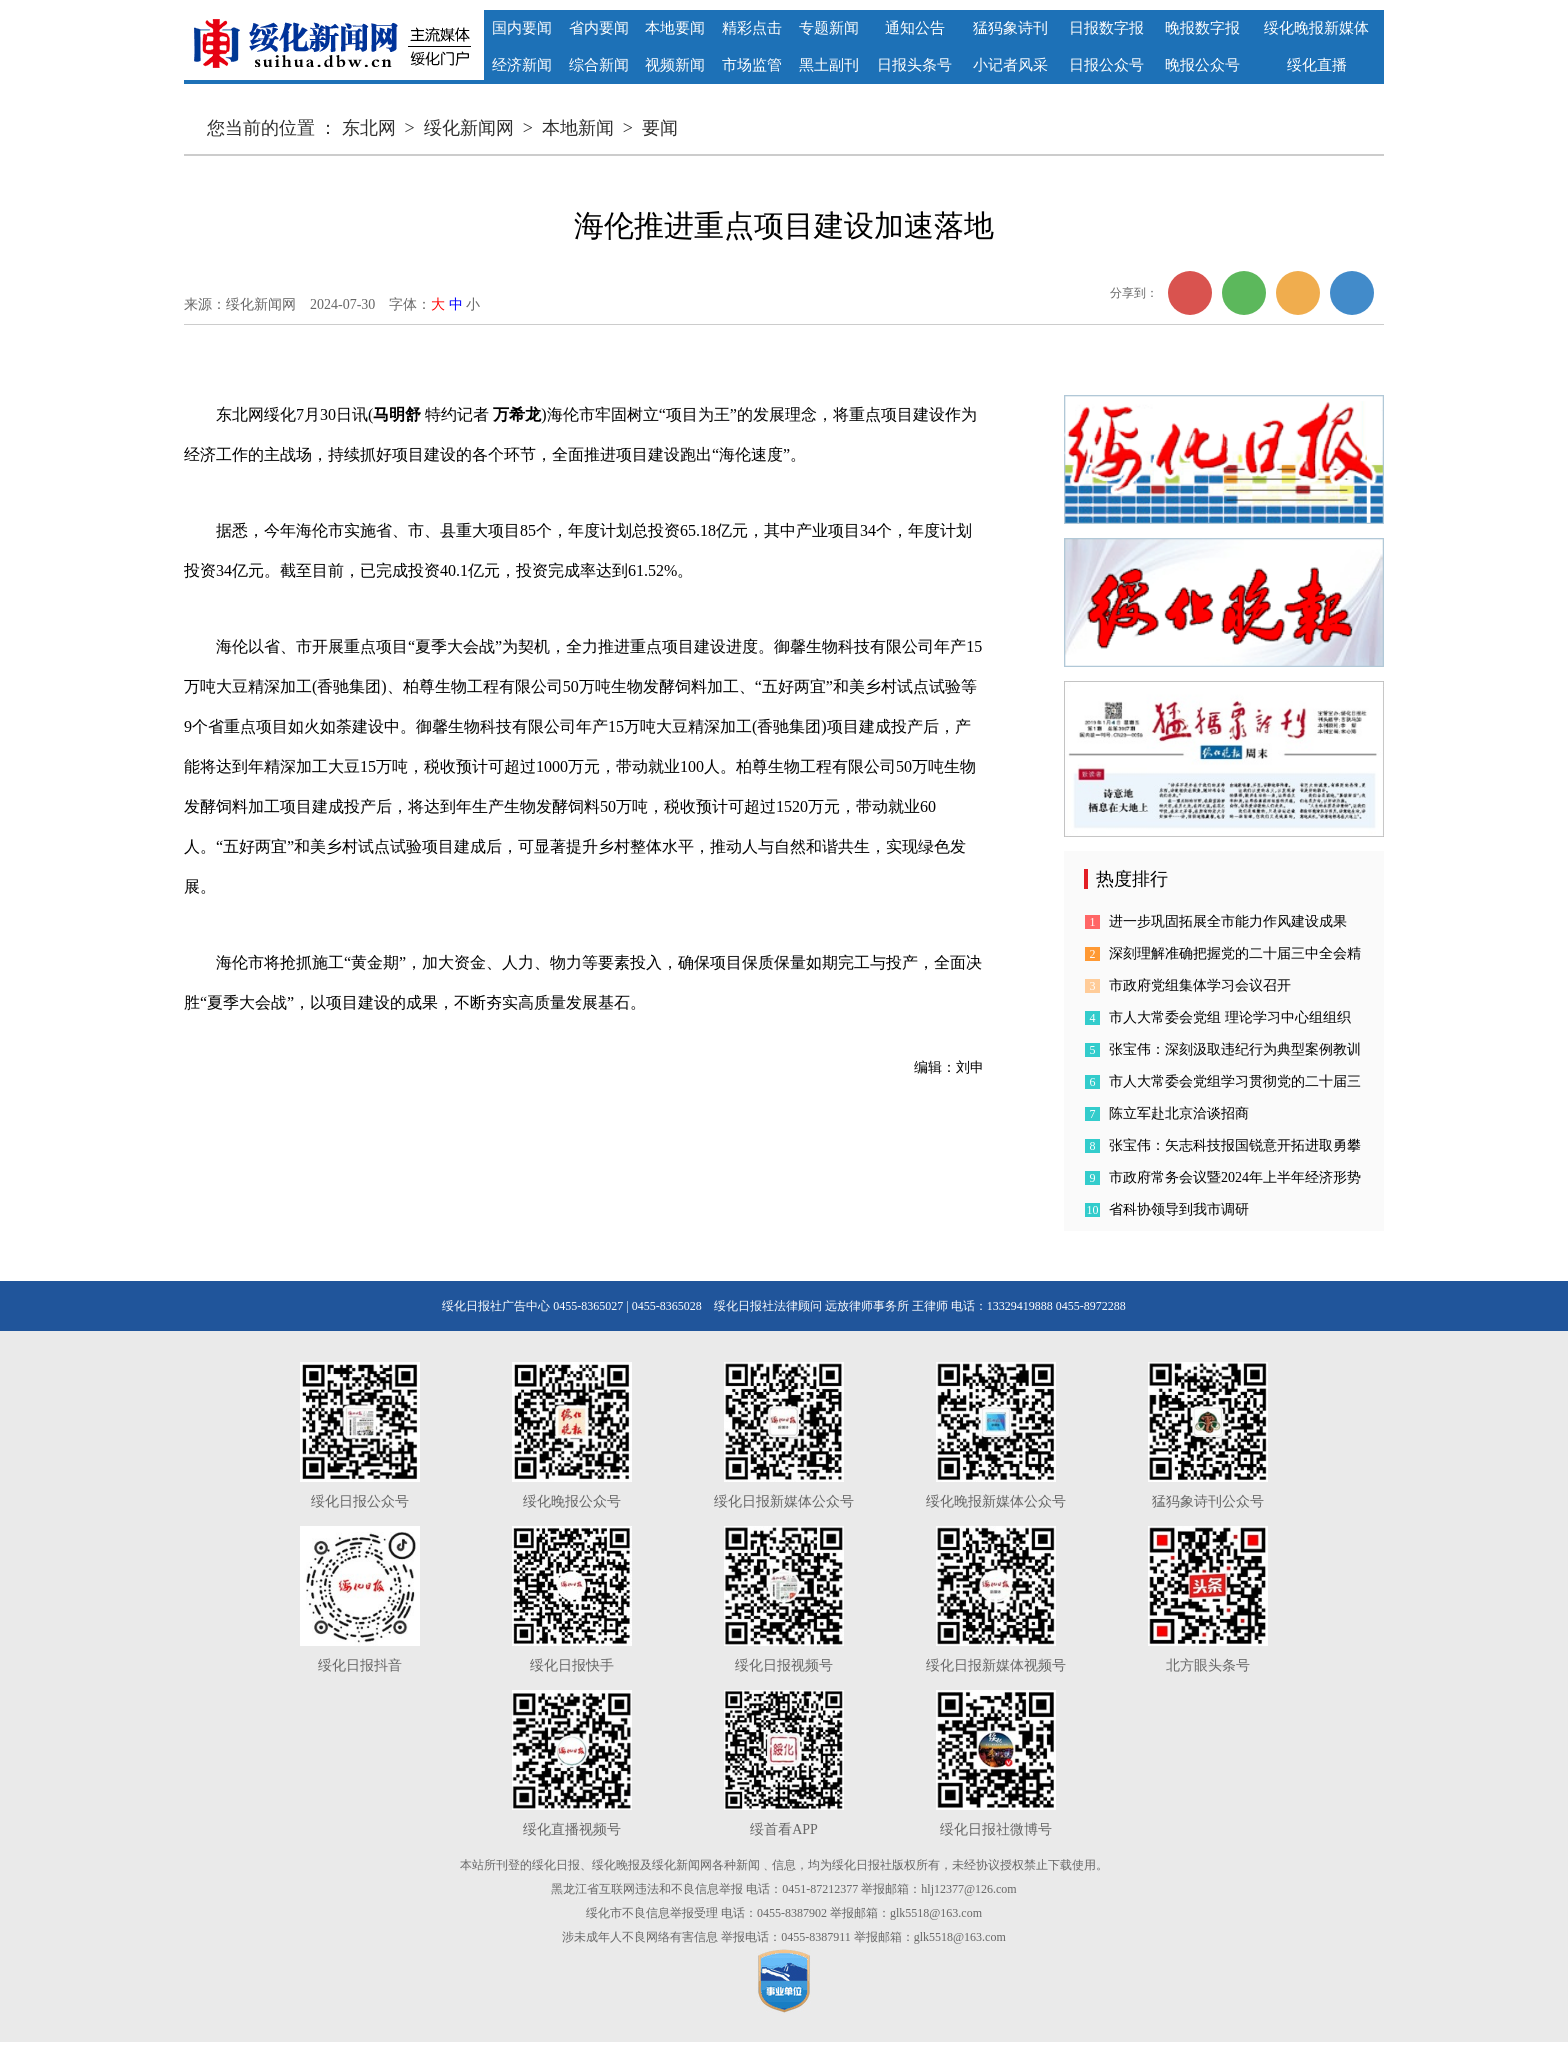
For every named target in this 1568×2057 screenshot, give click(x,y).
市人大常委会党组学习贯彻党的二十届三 (1235, 1081)
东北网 (369, 128)
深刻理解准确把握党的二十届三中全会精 (1235, 953)
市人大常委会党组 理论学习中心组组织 (1230, 1017)
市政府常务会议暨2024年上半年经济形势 (1235, 1177)
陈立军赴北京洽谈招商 (1179, 1113)
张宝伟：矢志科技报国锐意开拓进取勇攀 (1235, 1145)
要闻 (660, 128)
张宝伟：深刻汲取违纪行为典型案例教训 (1235, 1049)
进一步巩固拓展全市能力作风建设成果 (1228, 921)
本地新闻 (578, 128)
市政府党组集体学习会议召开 (1200, 985)
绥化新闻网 (469, 128)
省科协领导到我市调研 (1179, 1209)
